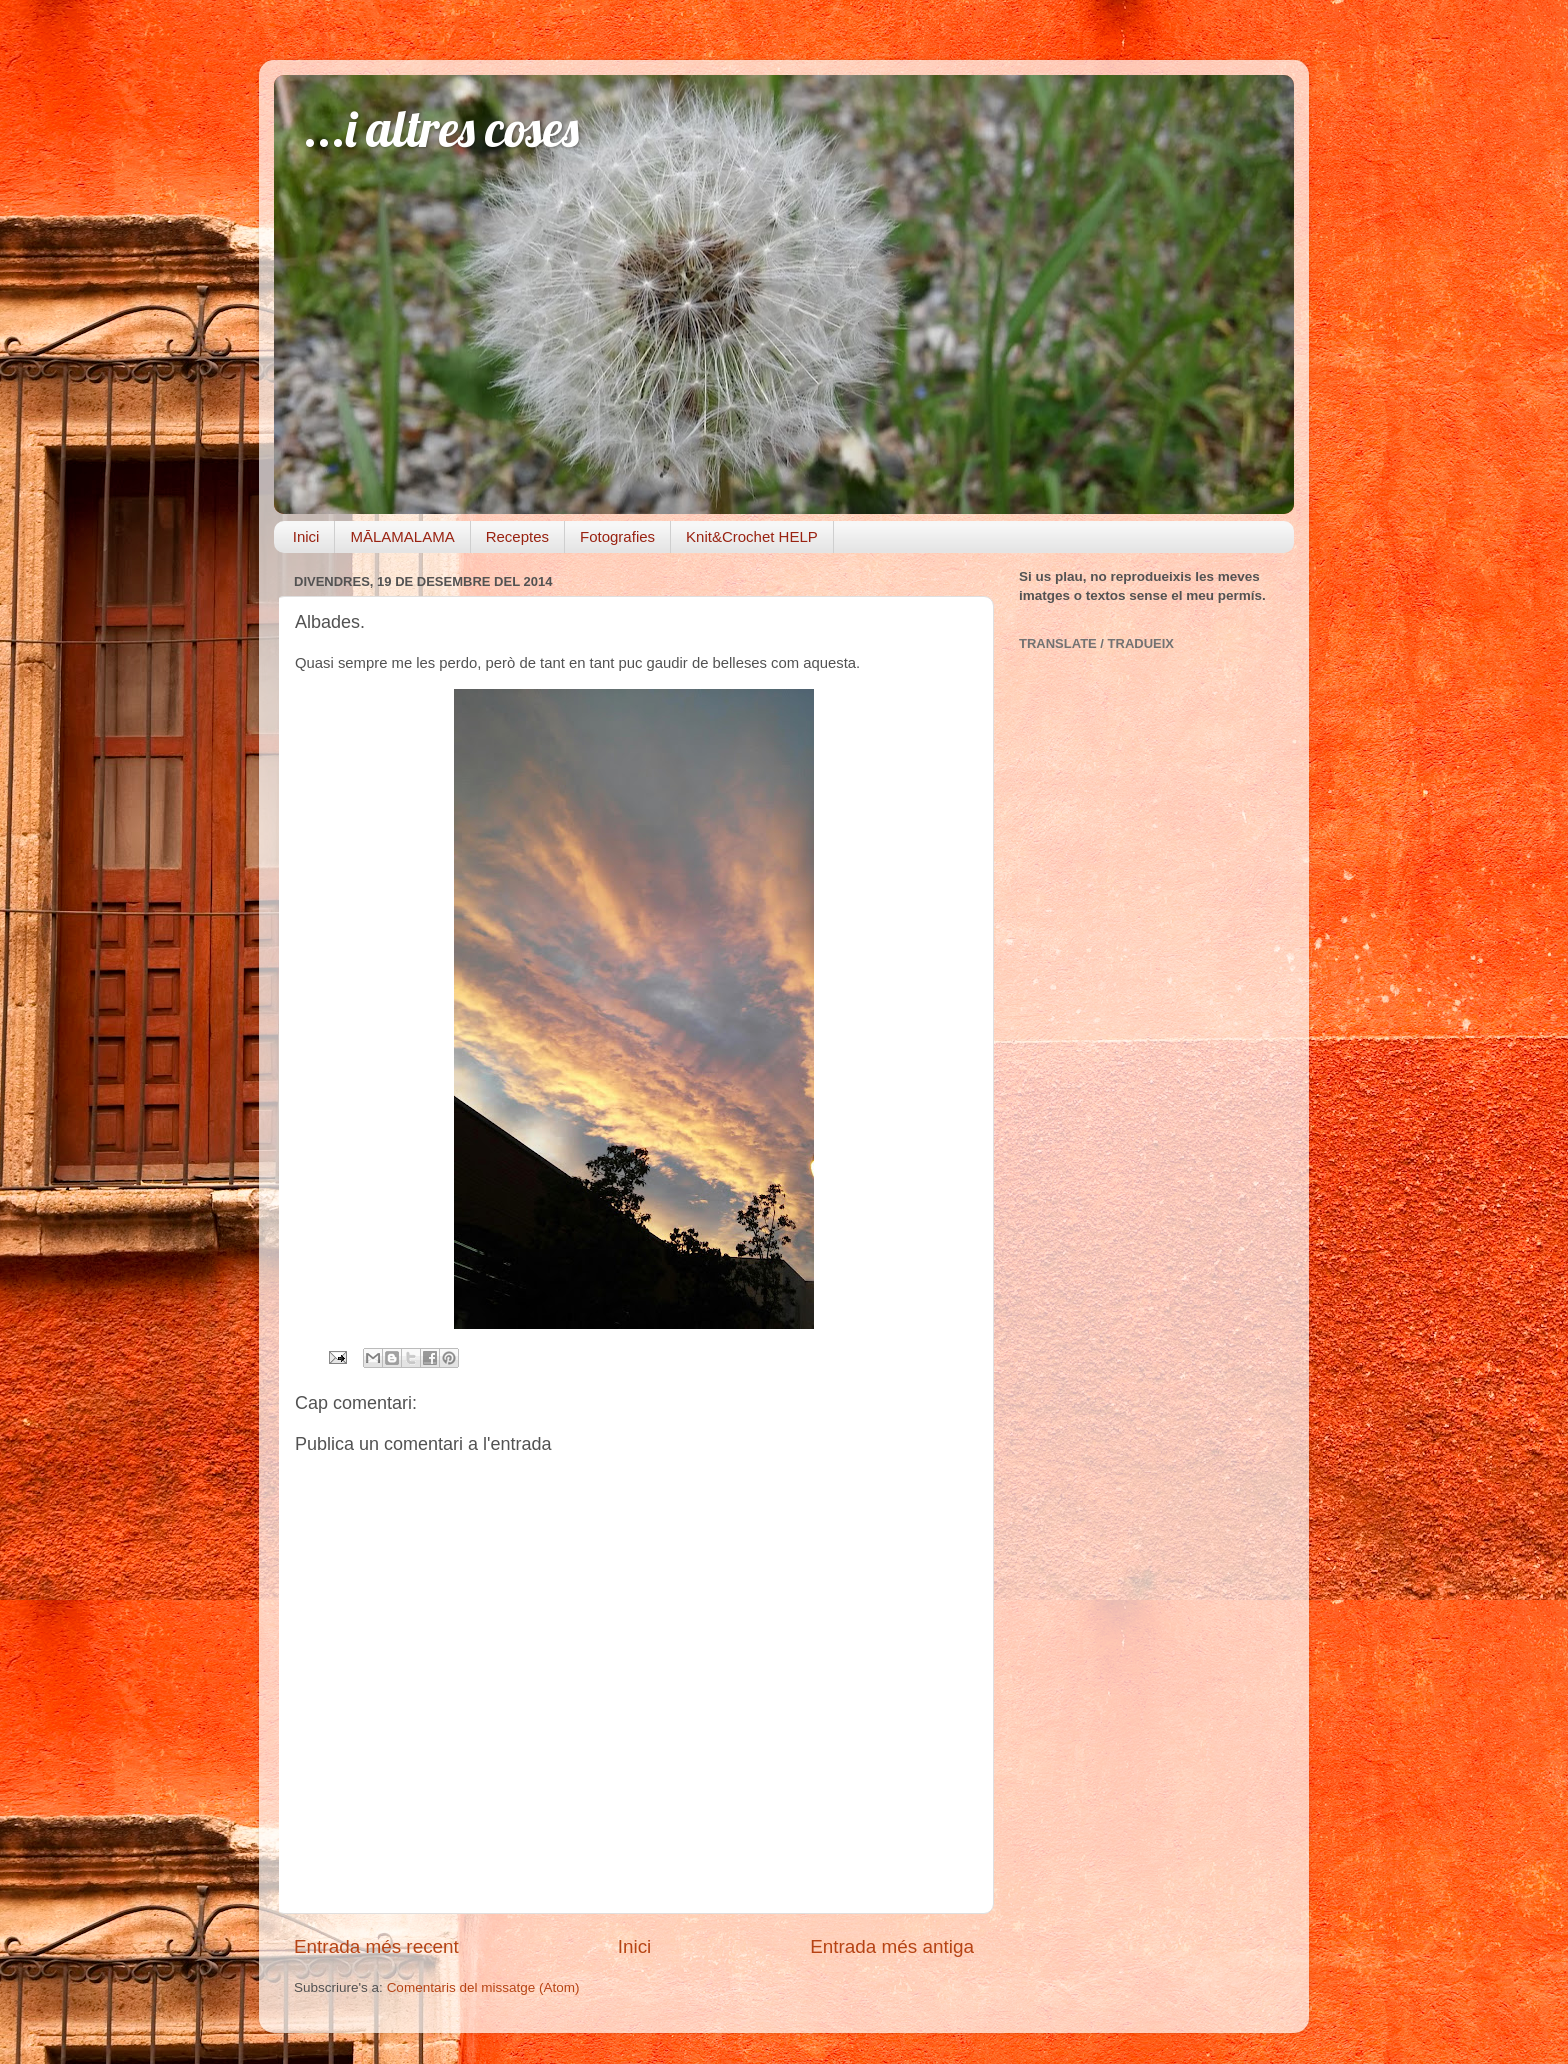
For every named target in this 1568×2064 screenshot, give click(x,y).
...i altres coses (441, 128)
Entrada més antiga (892, 1946)
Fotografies (617, 536)
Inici (306, 536)
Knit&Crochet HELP (752, 536)
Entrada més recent (376, 1946)
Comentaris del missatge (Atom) (483, 1987)
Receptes (517, 536)
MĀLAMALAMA (402, 536)
